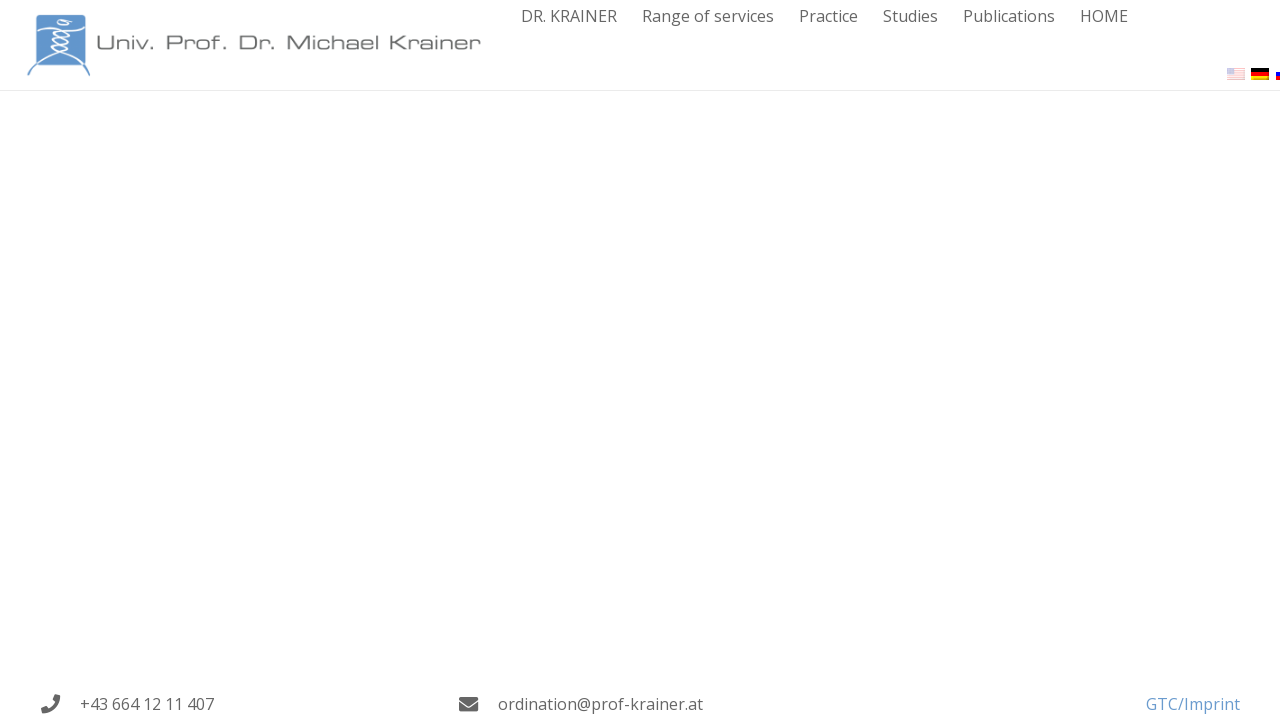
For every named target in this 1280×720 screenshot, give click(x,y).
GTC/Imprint (1193, 704)
